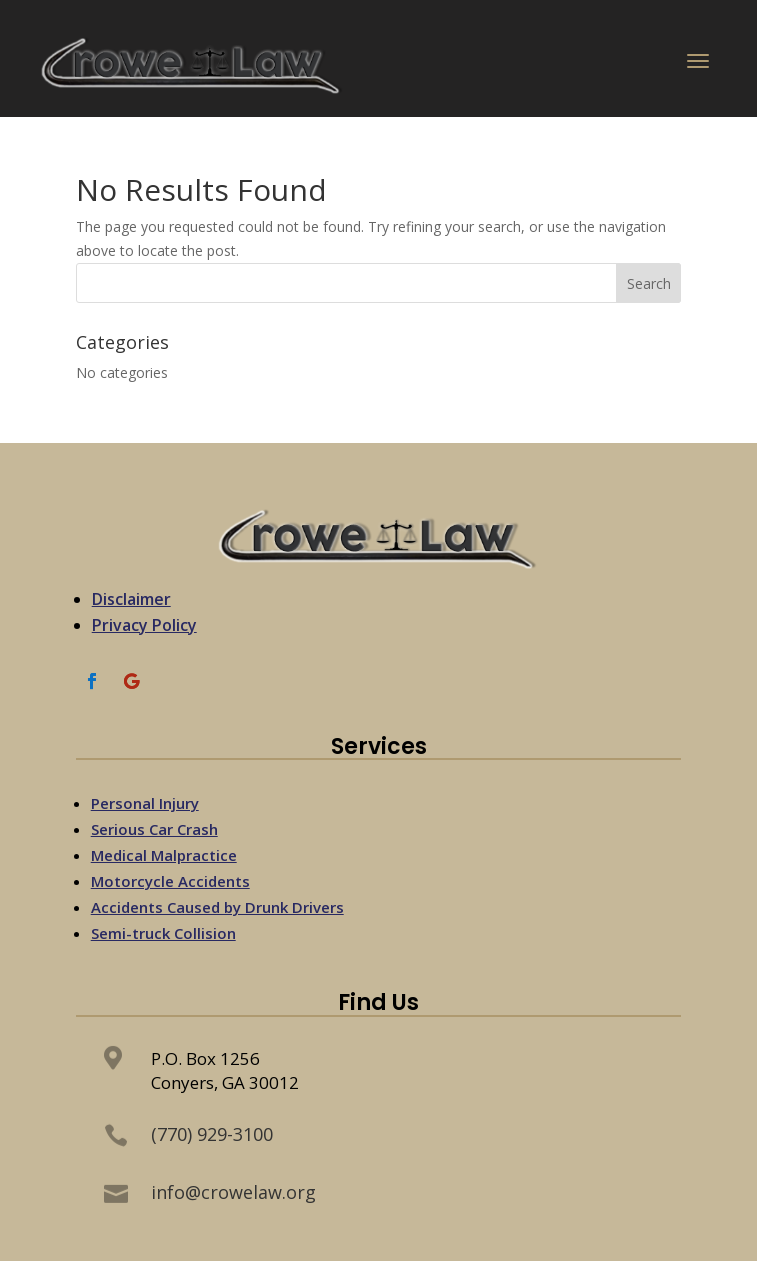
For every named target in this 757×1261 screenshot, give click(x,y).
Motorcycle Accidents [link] (170, 881)
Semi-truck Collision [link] (163, 933)
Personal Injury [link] (145, 803)
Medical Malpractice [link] (164, 855)
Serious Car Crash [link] (154, 829)
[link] (193, 64)
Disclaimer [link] (131, 599)
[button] (698, 65)
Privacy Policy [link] (144, 625)
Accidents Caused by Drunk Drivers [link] (217, 907)
